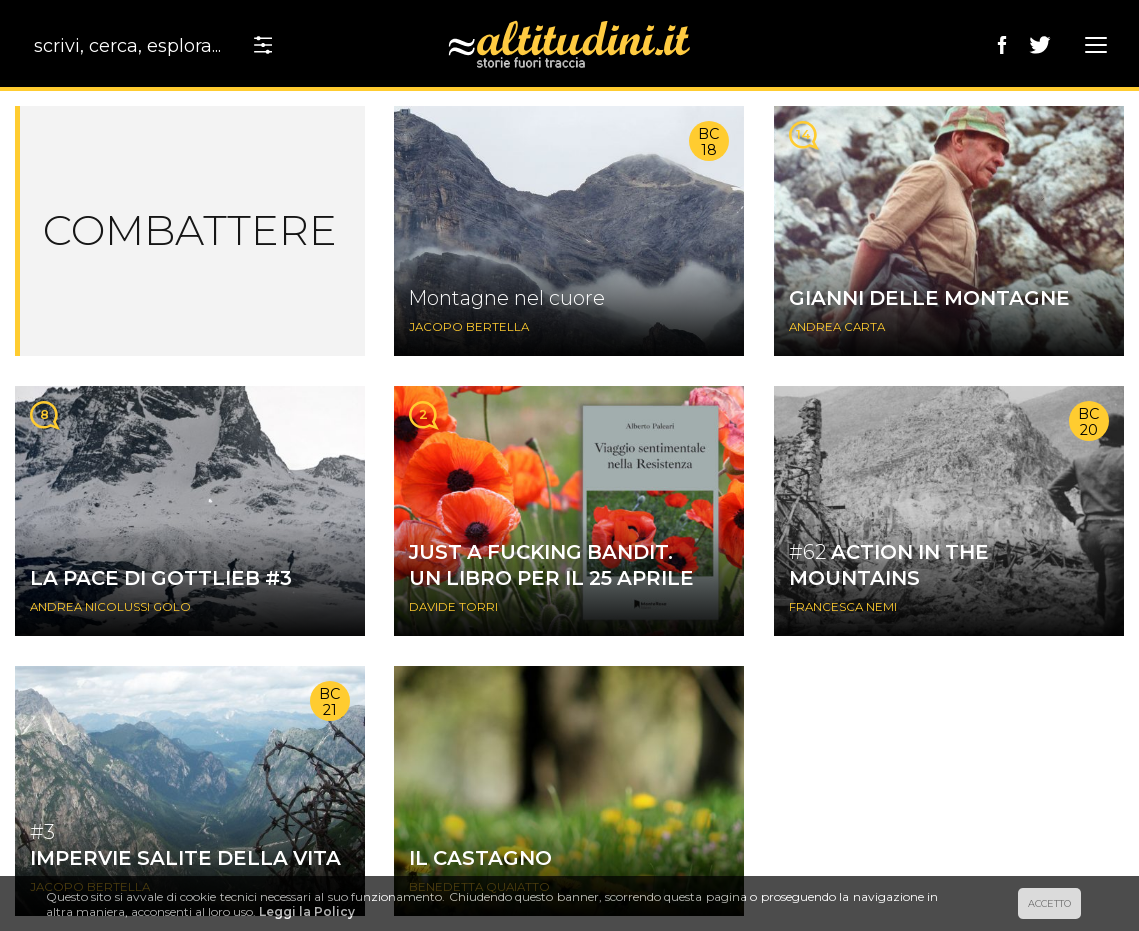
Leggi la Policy (307, 911)
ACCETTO (1049, 903)
